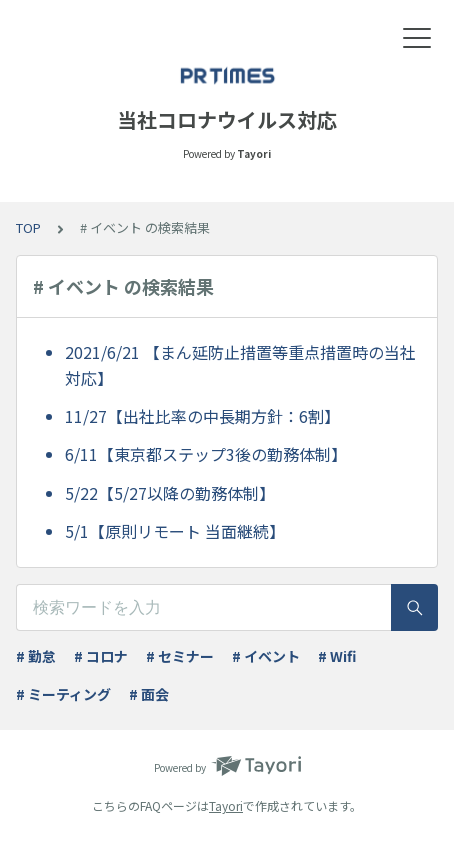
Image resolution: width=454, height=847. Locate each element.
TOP (28, 227)
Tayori (226, 805)
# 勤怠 (36, 656)
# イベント (266, 656)
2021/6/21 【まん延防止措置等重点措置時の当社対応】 (240, 365)
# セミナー (180, 656)
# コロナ (101, 656)
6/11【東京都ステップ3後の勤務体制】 (206, 454)
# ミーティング (63, 694)
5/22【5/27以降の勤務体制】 (170, 493)
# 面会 (149, 694)
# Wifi (337, 656)
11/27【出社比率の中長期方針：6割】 (202, 416)
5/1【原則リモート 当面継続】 (175, 531)
